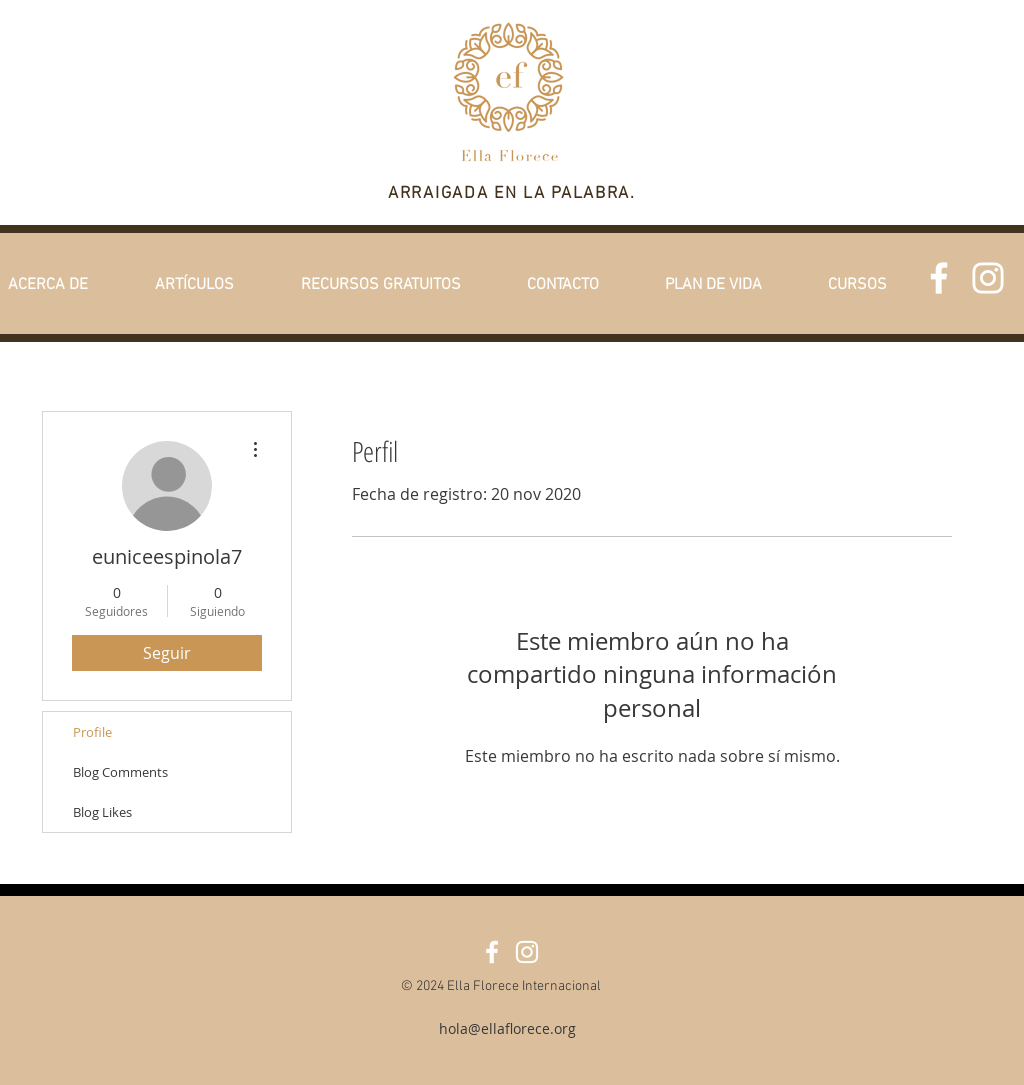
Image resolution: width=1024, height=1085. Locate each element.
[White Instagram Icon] (988, 278)
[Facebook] (939, 278)
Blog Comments (120, 772)
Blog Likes (102, 812)
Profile (92, 732)
